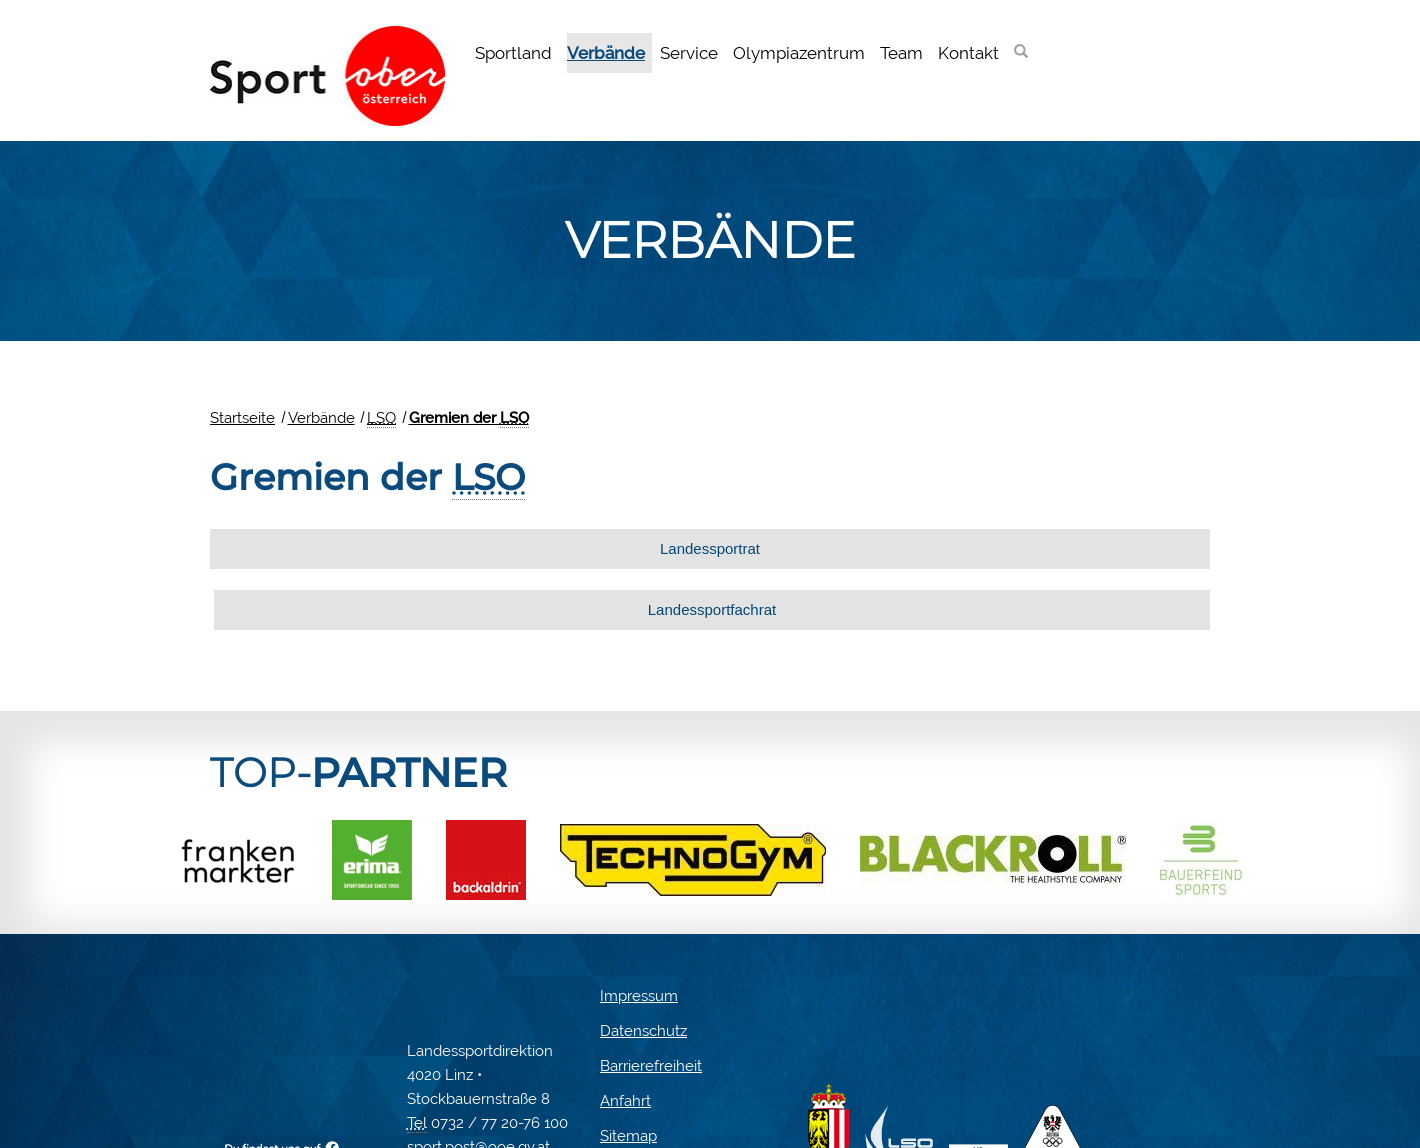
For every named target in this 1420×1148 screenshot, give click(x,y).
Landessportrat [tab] (452, 548)
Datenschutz (643, 970)
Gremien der (469, 418)
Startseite (242, 418)
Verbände (606, 53)
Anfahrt (625, 1040)
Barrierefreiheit (651, 1005)
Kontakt (968, 53)
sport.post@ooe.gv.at (478, 1086)
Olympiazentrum (799, 53)
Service (689, 53)
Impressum (639, 935)
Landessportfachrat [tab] (954, 548)
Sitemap (628, 1075)
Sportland (513, 53)
